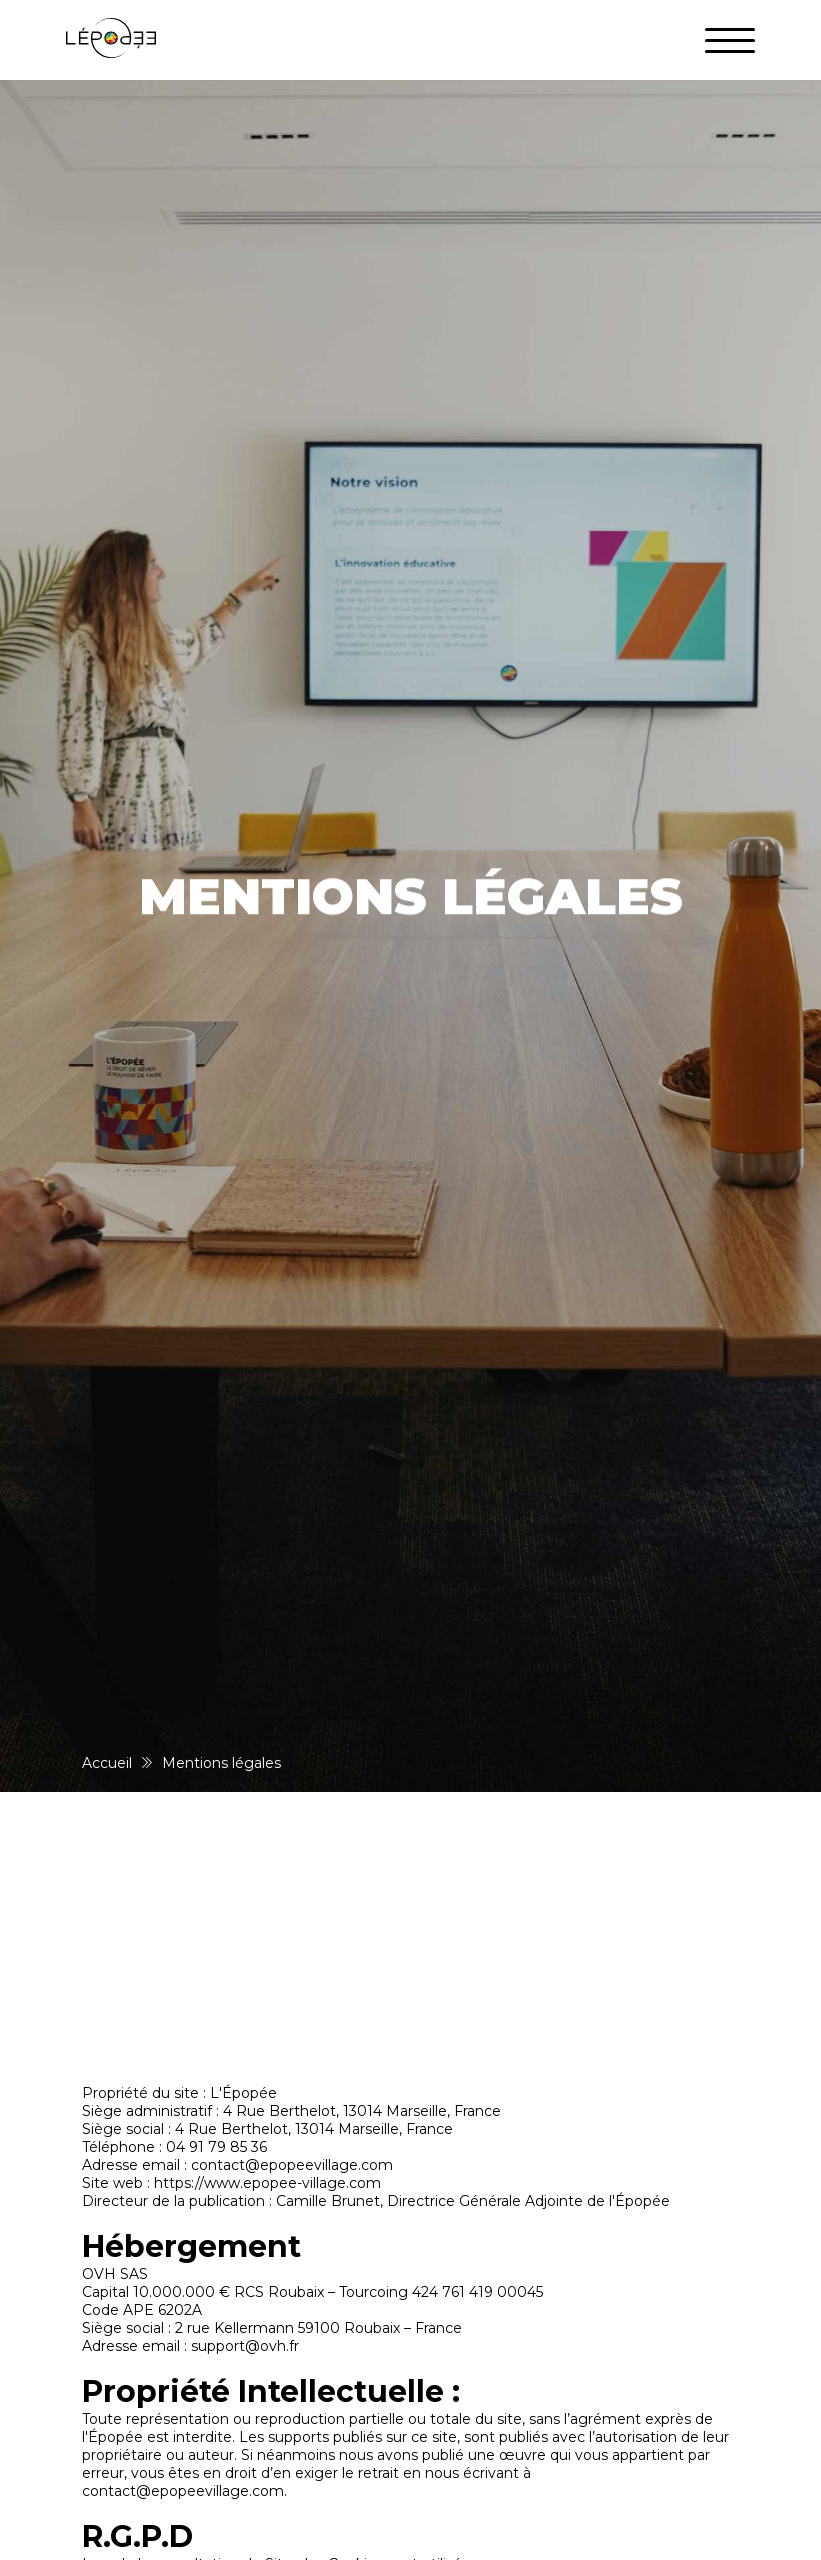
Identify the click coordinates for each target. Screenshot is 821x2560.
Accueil (107, 1763)
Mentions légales (221, 1763)
